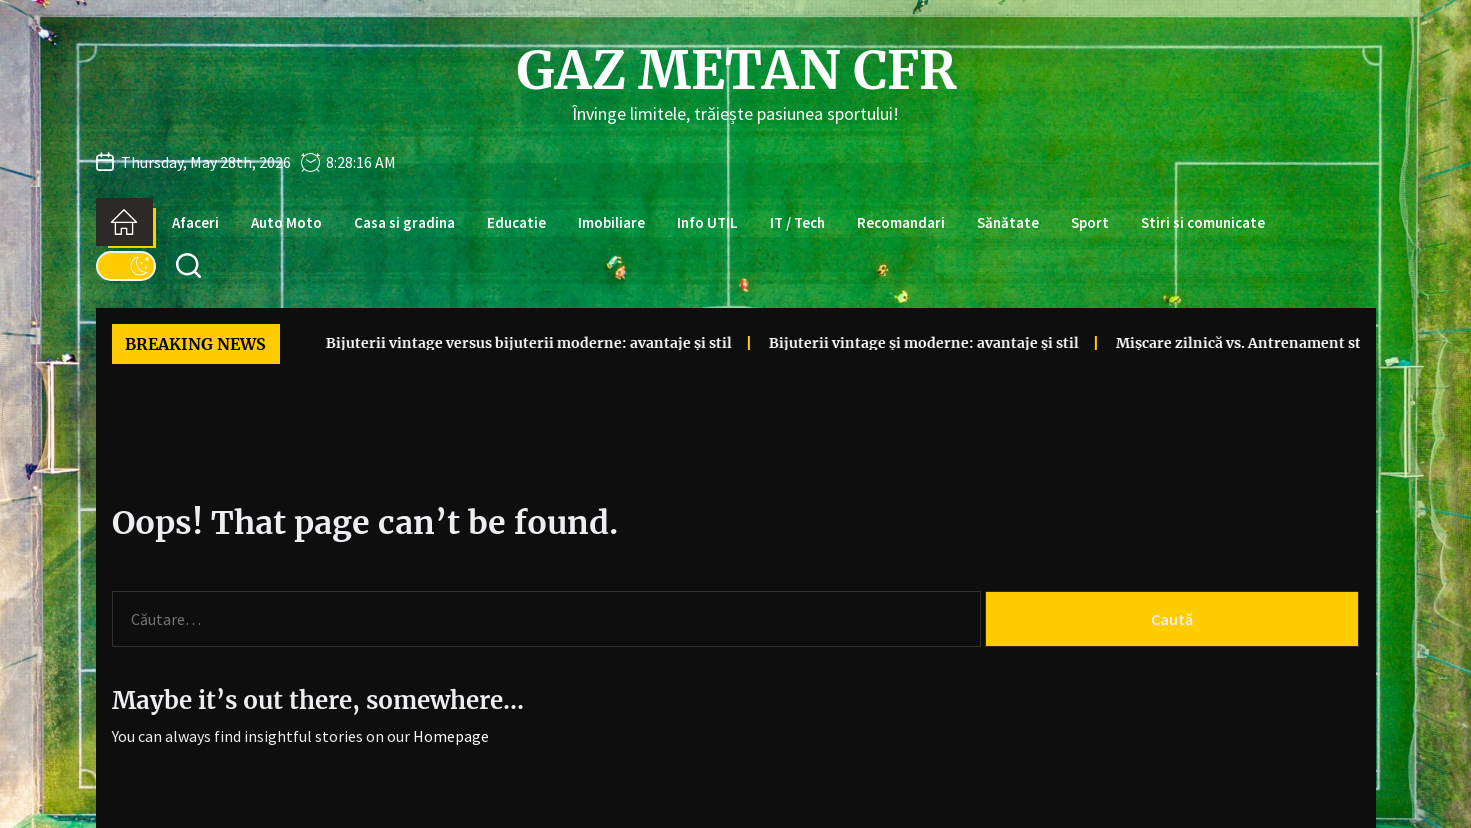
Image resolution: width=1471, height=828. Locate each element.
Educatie (516, 222)
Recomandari (901, 222)
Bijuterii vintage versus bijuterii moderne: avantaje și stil (467, 343)
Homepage (451, 736)
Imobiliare (611, 222)
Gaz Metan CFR (736, 71)
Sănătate (1008, 222)
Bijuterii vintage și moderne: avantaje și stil (862, 343)
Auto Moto (286, 222)
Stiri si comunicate (1203, 222)
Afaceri (195, 222)
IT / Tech (797, 222)
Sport (1090, 222)
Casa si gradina (404, 222)
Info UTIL (707, 222)
